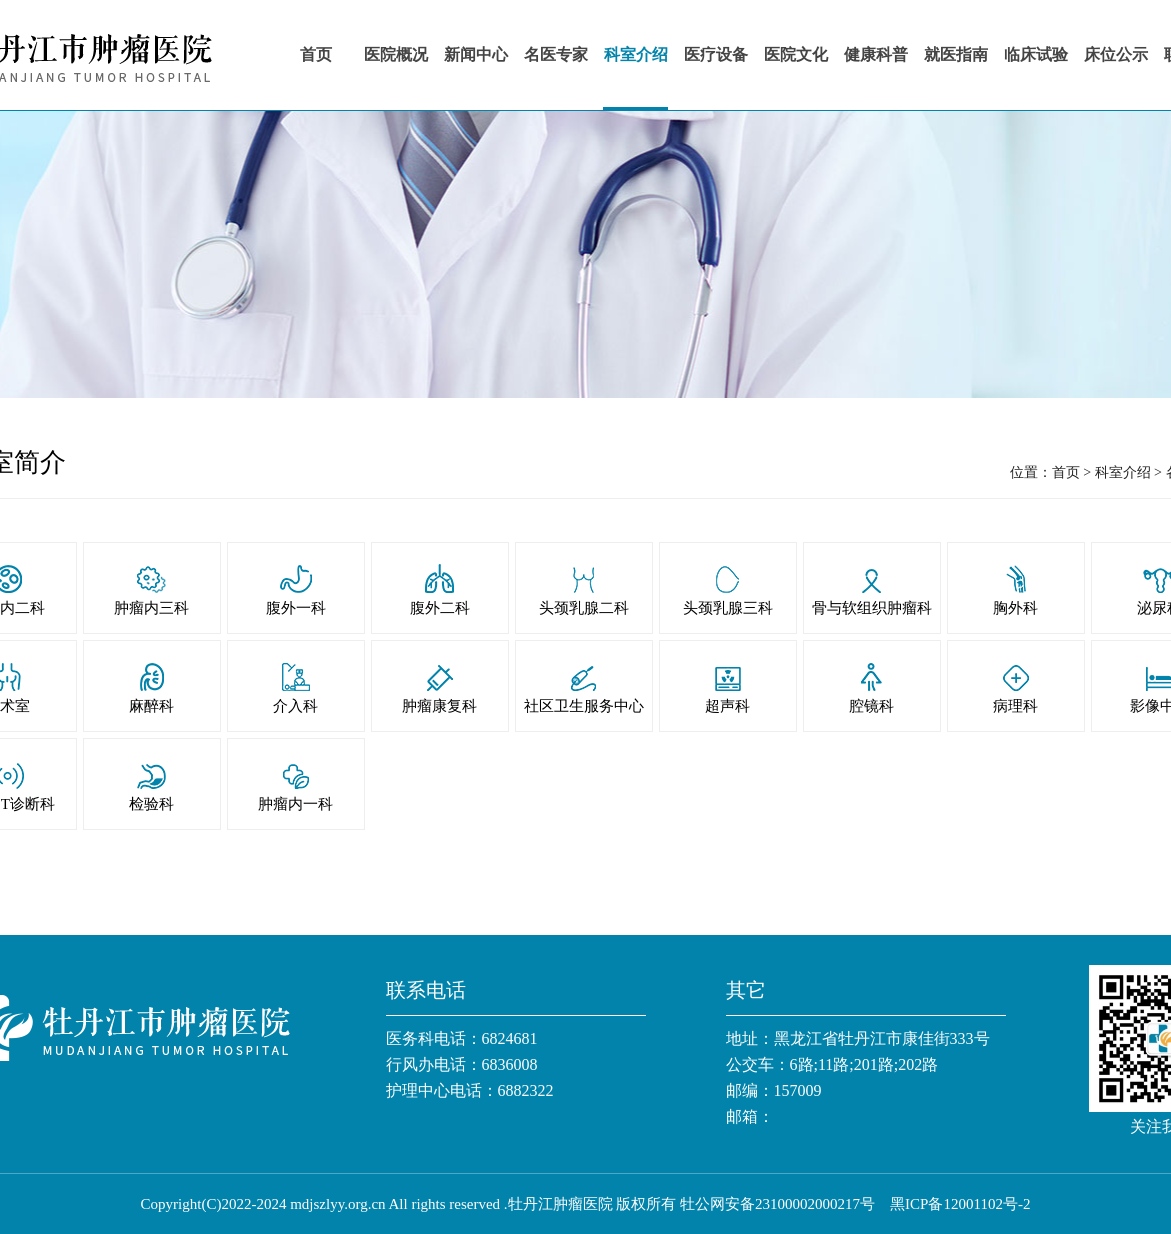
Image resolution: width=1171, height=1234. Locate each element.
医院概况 (396, 54)
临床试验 (1036, 54)
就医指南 (956, 54)
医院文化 (796, 54)
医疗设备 (716, 54)
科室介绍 (636, 54)
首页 (316, 54)
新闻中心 (476, 54)
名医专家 (556, 54)
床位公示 (1116, 54)
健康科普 (876, 54)
